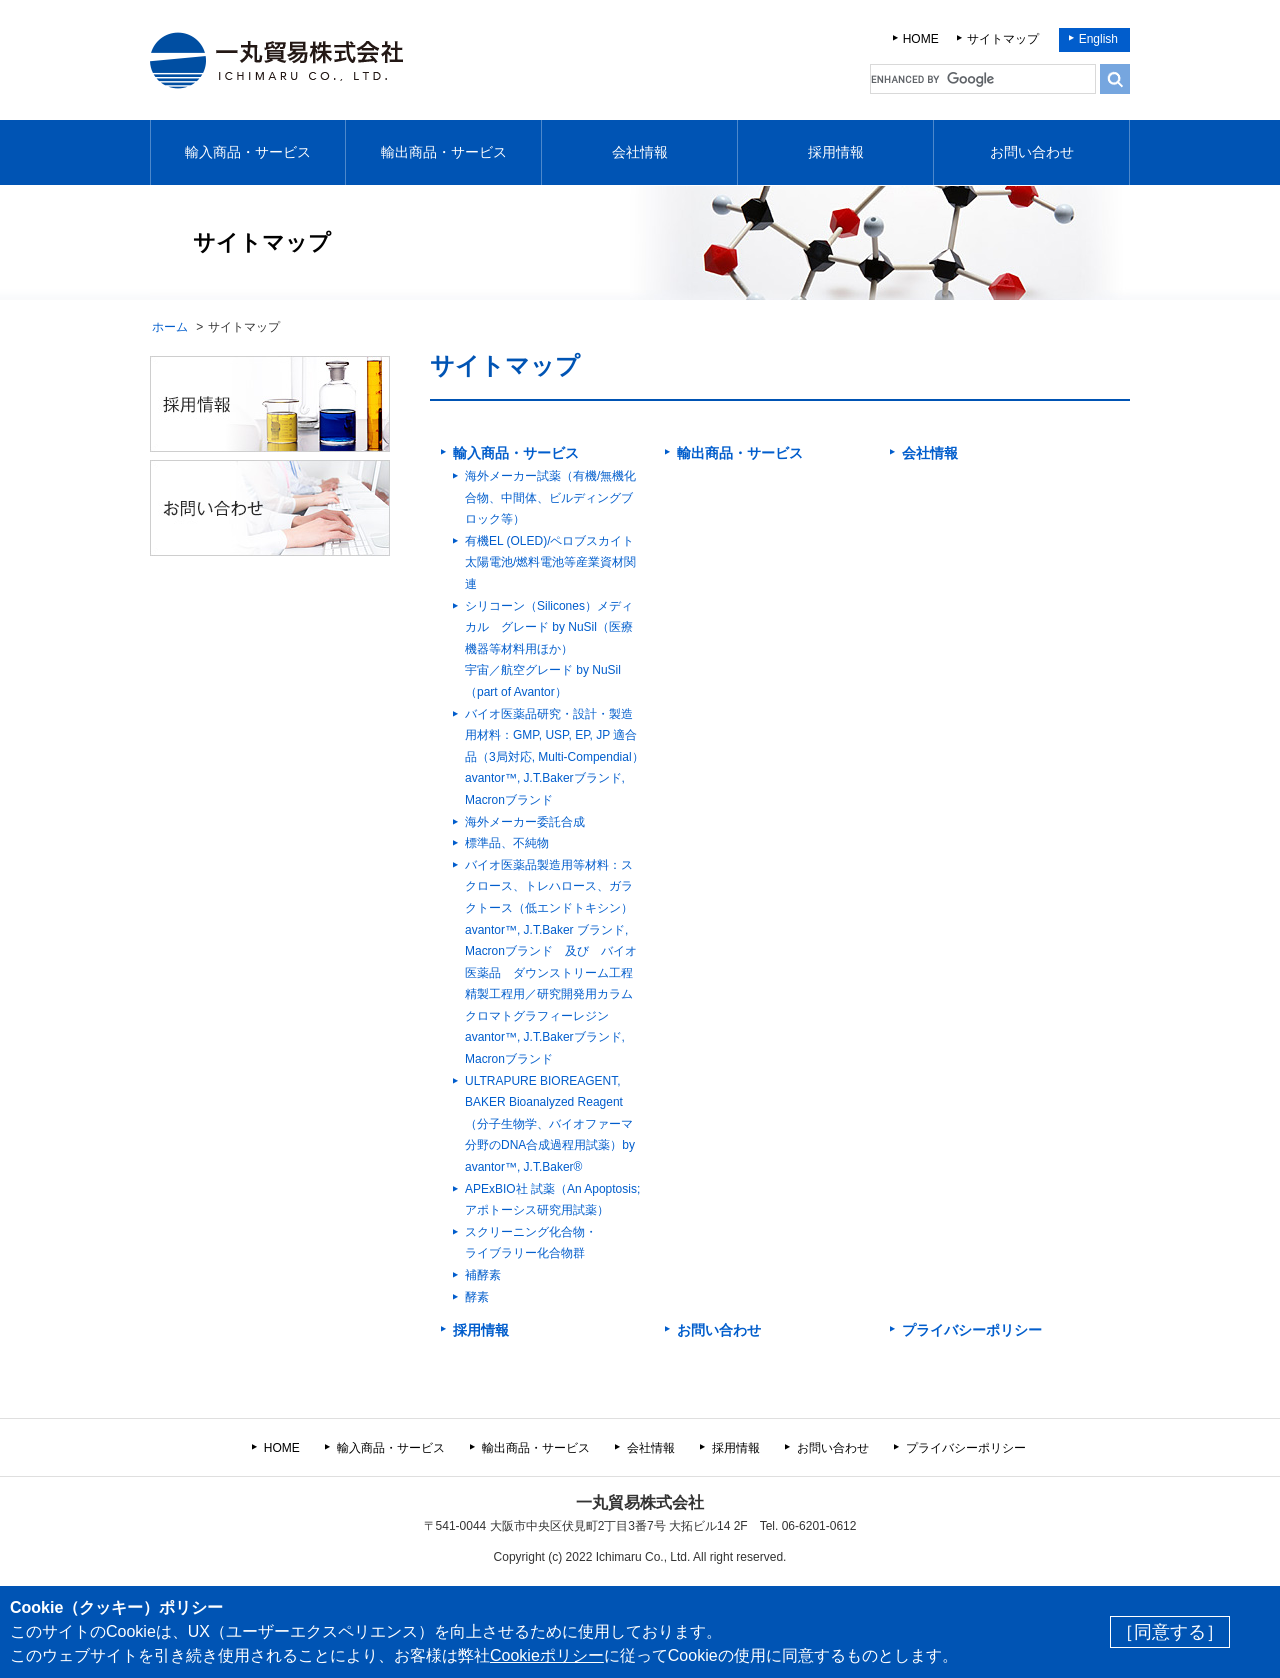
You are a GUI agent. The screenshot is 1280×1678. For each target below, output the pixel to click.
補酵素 (483, 1275)
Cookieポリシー (547, 1655)
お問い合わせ (1032, 152)
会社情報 (640, 152)
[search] (983, 79)
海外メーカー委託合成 (525, 822)
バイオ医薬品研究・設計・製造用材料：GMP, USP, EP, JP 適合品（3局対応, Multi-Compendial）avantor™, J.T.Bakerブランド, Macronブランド (554, 757)
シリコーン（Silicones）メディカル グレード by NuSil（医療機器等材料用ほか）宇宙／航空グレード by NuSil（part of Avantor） (549, 649)
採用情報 (836, 152)
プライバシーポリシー (972, 1330)
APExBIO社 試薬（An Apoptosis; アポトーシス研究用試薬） (552, 1200)
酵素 (477, 1297)
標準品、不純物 (507, 843)
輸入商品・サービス (248, 152)
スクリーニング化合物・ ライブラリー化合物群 (531, 1243)
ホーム (170, 327)
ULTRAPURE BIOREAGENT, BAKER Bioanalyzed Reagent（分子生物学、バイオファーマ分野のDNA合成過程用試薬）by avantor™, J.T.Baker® (550, 1124)
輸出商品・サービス (444, 152)
